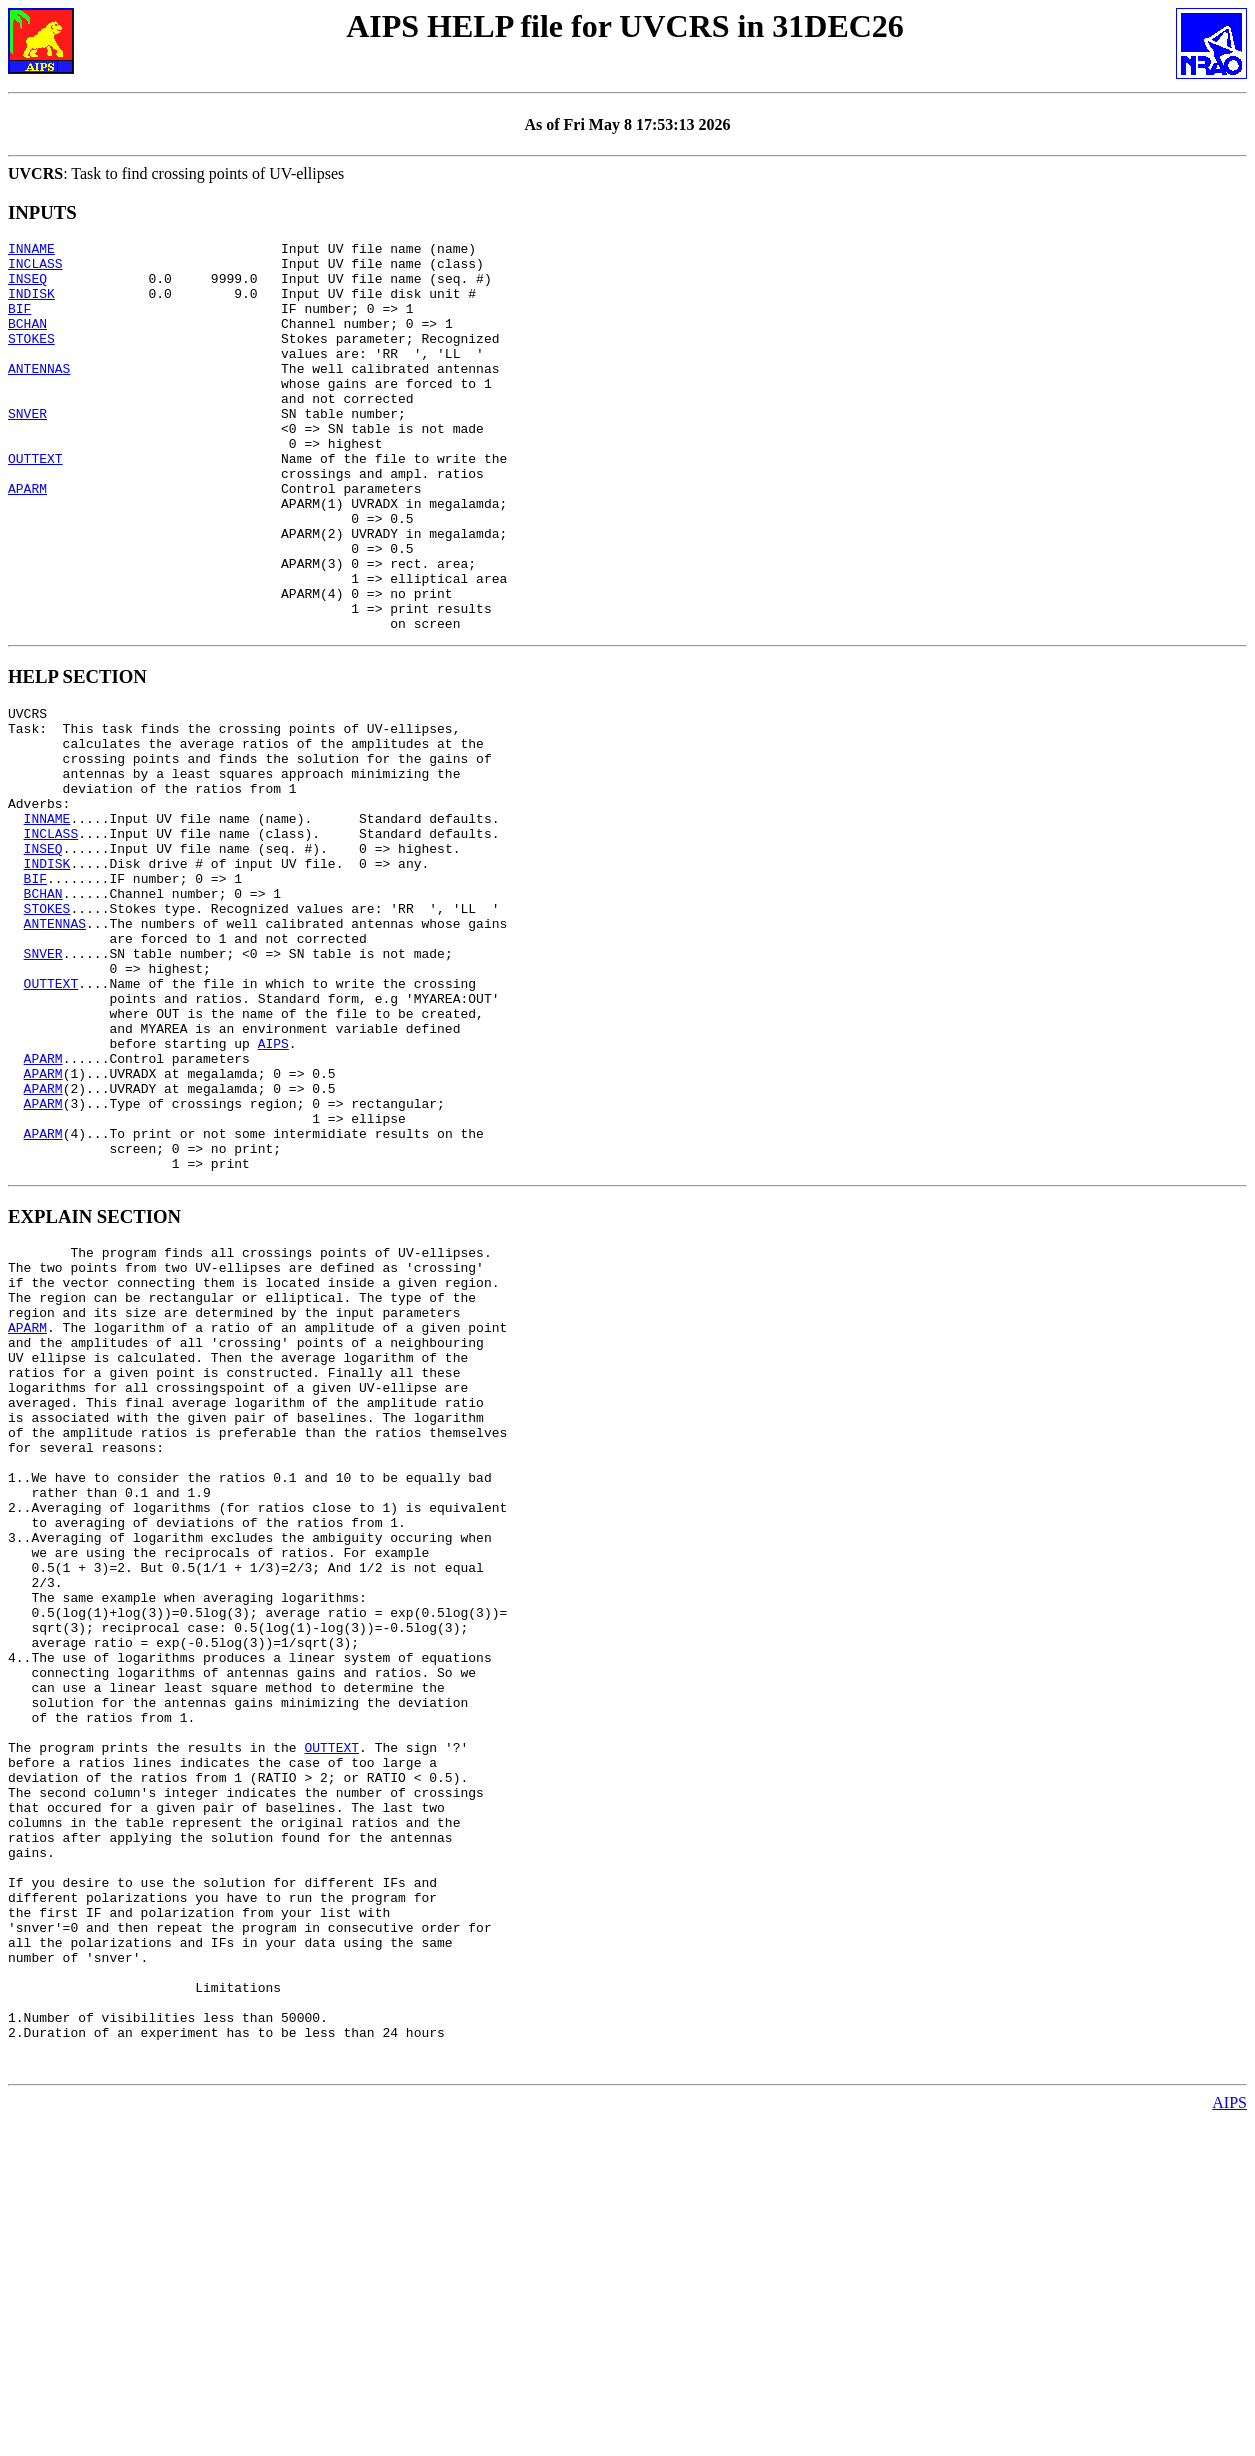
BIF (19, 323)
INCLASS (35, 269)
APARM (27, 539)
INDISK (31, 305)
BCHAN (27, 341)
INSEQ (27, 287)
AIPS (273, 1190)
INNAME (31, 251)
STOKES (31, 359)
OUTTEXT (35, 503)
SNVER (27, 449)
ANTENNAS (39, 395)
